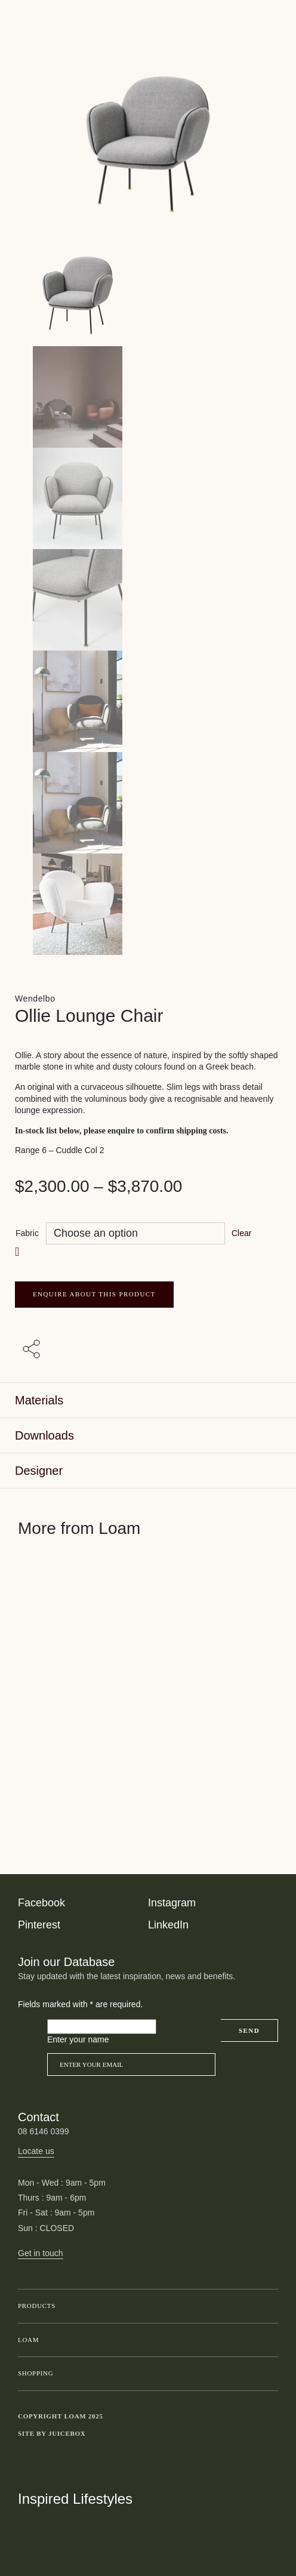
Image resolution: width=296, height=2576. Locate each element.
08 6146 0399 (43, 2131)
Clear (241, 1233)
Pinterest (39, 1925)
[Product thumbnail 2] (148, 498)
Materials (39, 1400)
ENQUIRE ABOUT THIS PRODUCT (94, 1294)
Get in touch (40, 2253)
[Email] (131, 2064)
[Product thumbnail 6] (148, 904)
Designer (39, 1470)
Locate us (36, 2151)
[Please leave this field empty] (101, 2027)
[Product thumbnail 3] (148, 600)
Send (249, 2030)
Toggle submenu (266, 2306)
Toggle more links (269, 2434)
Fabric (27, 1233)
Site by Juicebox (52, 2433)
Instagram (172, 1903)
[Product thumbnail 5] (148, 802)
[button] (18, 1251)
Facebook (41, 1903)
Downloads (44, 1435)
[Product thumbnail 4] (148, 701)
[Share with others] (33, 1350)
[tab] (148, 1400)
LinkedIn (168, 1925)
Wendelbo (35, 998)
